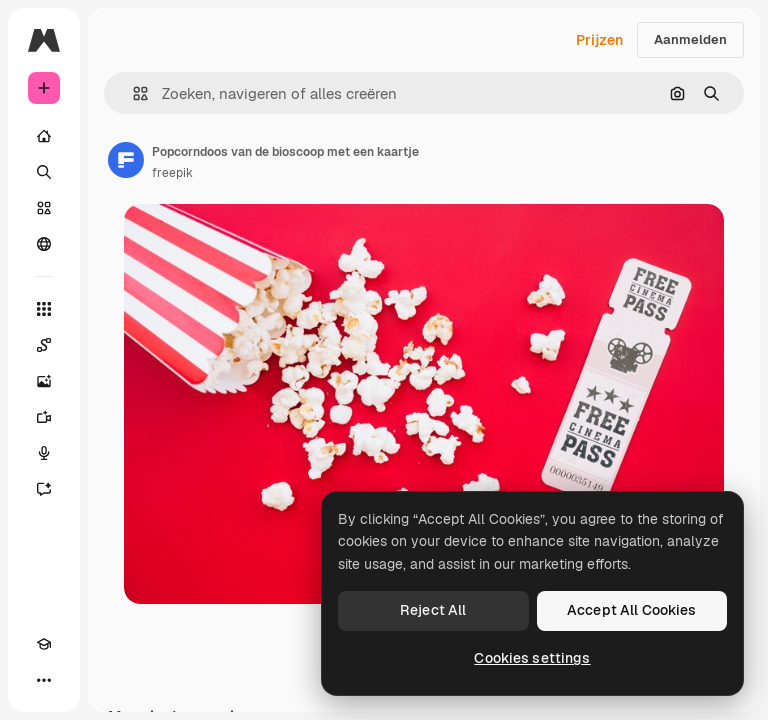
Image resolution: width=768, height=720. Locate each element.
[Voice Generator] (44, 453)
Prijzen (599, 40)
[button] (132, 93)
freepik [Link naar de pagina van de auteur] (172, 173)
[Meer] (44, 680)
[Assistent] (44, 489)
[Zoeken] (44, 172)
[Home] (44, 136)
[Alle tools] (44, 309)
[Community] (44, 244)
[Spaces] (44, 345)
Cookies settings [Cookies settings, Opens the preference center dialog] (532, 658)
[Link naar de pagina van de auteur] (126, 160)
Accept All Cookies (632, 610)
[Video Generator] (44, 417)
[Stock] (44, 208)
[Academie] (44, 644)
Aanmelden (690, 39)
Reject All (433, 610)
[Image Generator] (44, 381)
